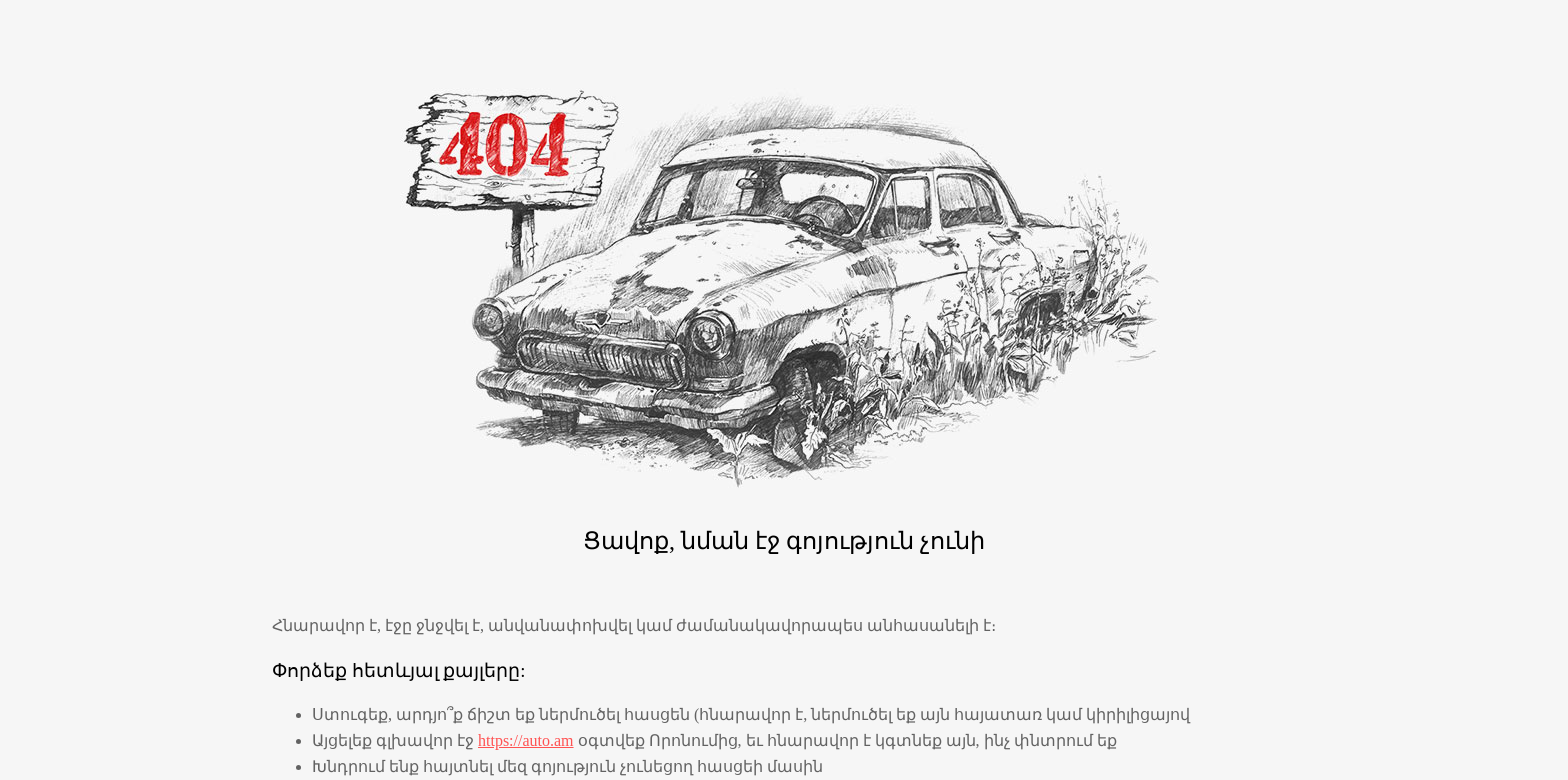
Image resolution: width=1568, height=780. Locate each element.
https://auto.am (526, 740)
